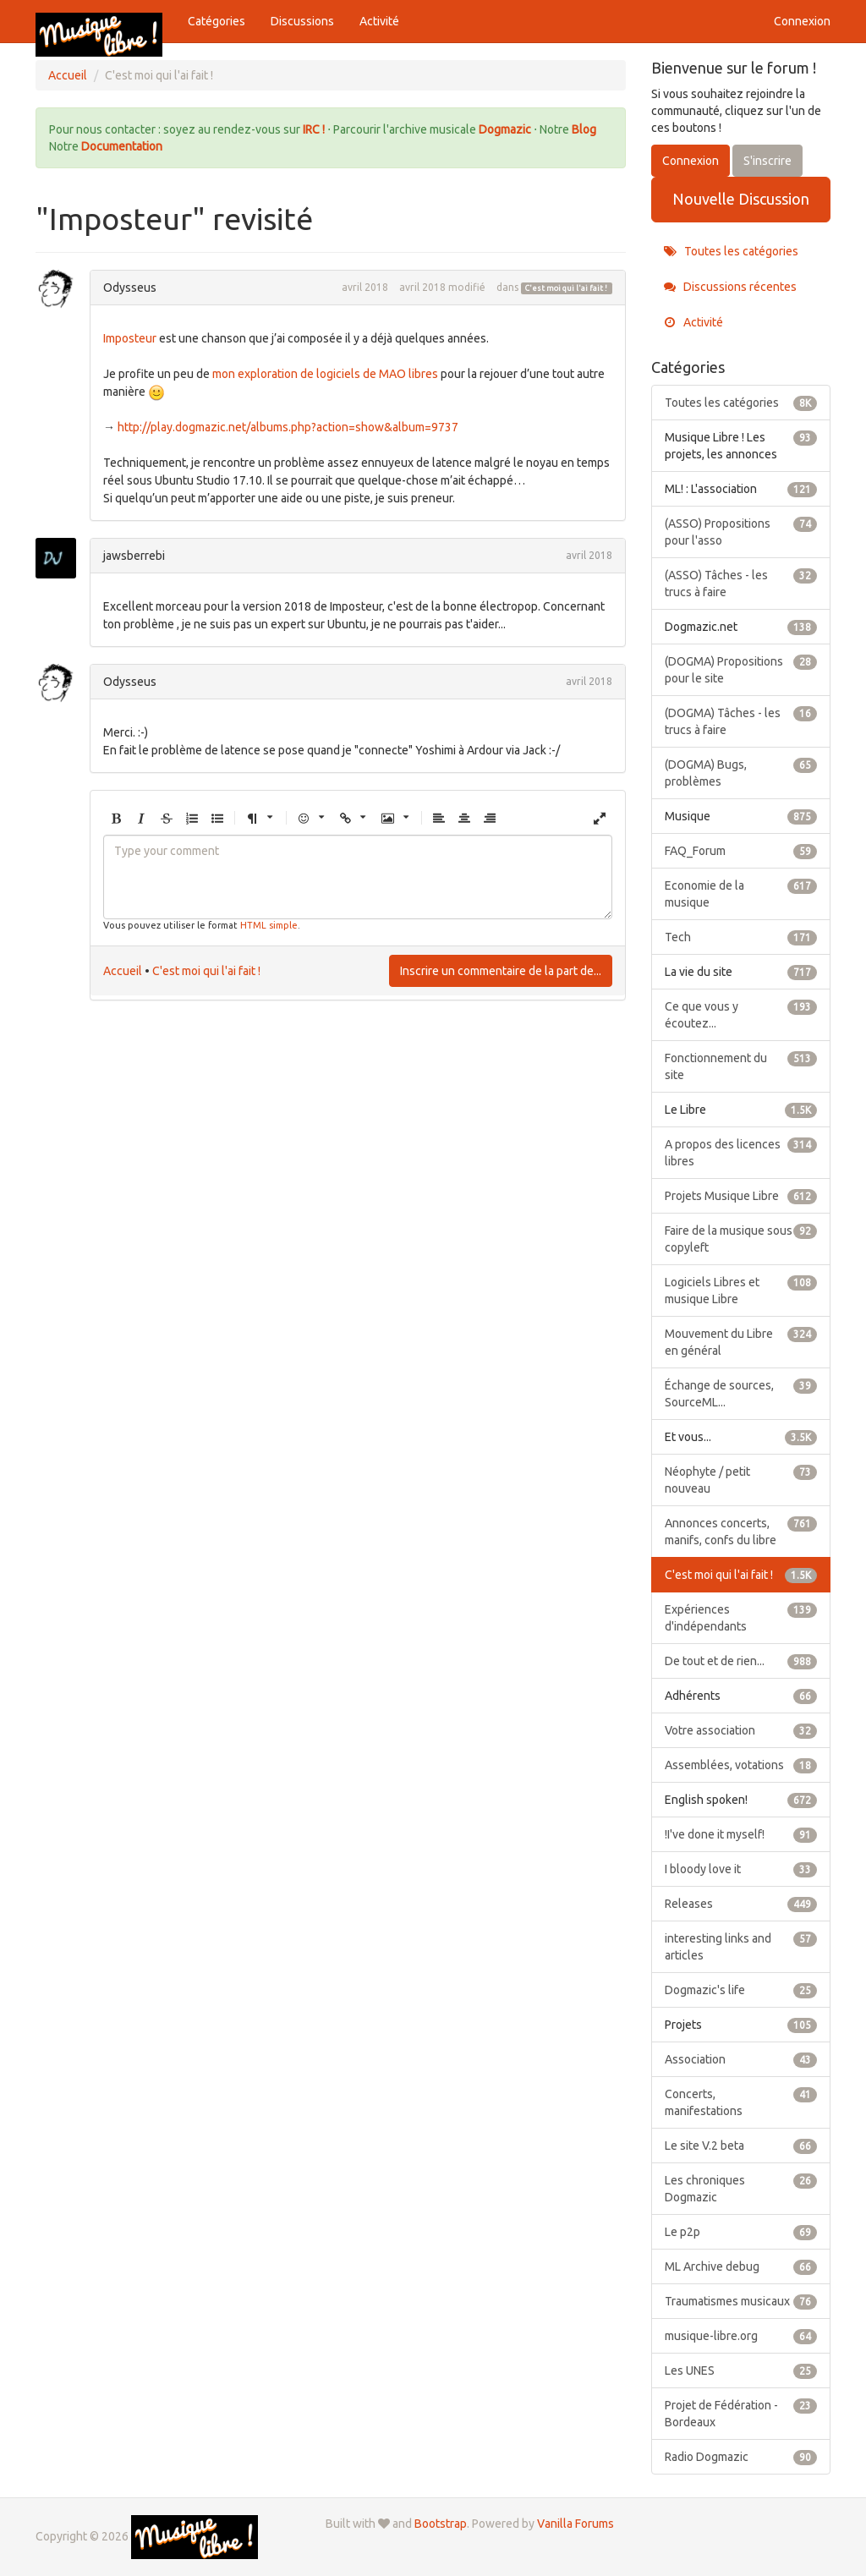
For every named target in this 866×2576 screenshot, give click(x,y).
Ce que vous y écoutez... (741, 1014)
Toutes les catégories (731, 251)
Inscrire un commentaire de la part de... (500, 971)
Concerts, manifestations (741, 2101)
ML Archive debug (741, 2266)
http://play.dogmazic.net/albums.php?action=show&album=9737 (288, 427)
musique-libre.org (741, 2335)
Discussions (302, 21)
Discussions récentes (730, 286)
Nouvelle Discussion (740, 198)
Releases (741, 1903)
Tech (741, 937)
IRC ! (314, 129)
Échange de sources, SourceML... (741, 1393)
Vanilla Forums (575, 2523)
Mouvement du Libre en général (741, 1341)
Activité (379, 21)
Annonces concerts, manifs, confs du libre (741, 1531)
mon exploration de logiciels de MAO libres (325, 374)
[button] (116, 819)
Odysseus (129, 287)
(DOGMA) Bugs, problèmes (741, 772)
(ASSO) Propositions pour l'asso (741, 531)
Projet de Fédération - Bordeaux (741, 2413)
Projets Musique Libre (741, 1195)
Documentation (121, 146)
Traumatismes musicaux (741, 2301)
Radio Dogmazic (741, 2456)
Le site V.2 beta (741, 2145)
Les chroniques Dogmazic (741, 2188)
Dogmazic (506, 129)
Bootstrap (440, 2523)
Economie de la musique (741, 893)
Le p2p (741, 2231)
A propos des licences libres (741, 1152)
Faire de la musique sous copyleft (741, 1238)
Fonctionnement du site (741, 1066)
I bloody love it (741, 1869)
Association (741, 2059)
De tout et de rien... (741, 1660)
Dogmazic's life (741, 1989)
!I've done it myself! (741, 1834)
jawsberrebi (134, 555)
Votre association (741, 1730)
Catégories (216, 21)
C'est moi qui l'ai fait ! (566, 288)
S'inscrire (767, 160)
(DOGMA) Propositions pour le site (741, 669)
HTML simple (269, 925)
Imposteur (129, 338)
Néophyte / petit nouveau (741, 1479)
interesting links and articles (741, 1946)
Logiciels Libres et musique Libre (741, 1290)
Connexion (802, 21)
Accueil (122, 971)
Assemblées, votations (741, 1765)
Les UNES (741, 2370)
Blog (584, 129)
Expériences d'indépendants (741, 1617)
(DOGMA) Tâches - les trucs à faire (741, 720)
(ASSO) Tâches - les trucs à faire (741, 583)
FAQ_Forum (741, 850)
